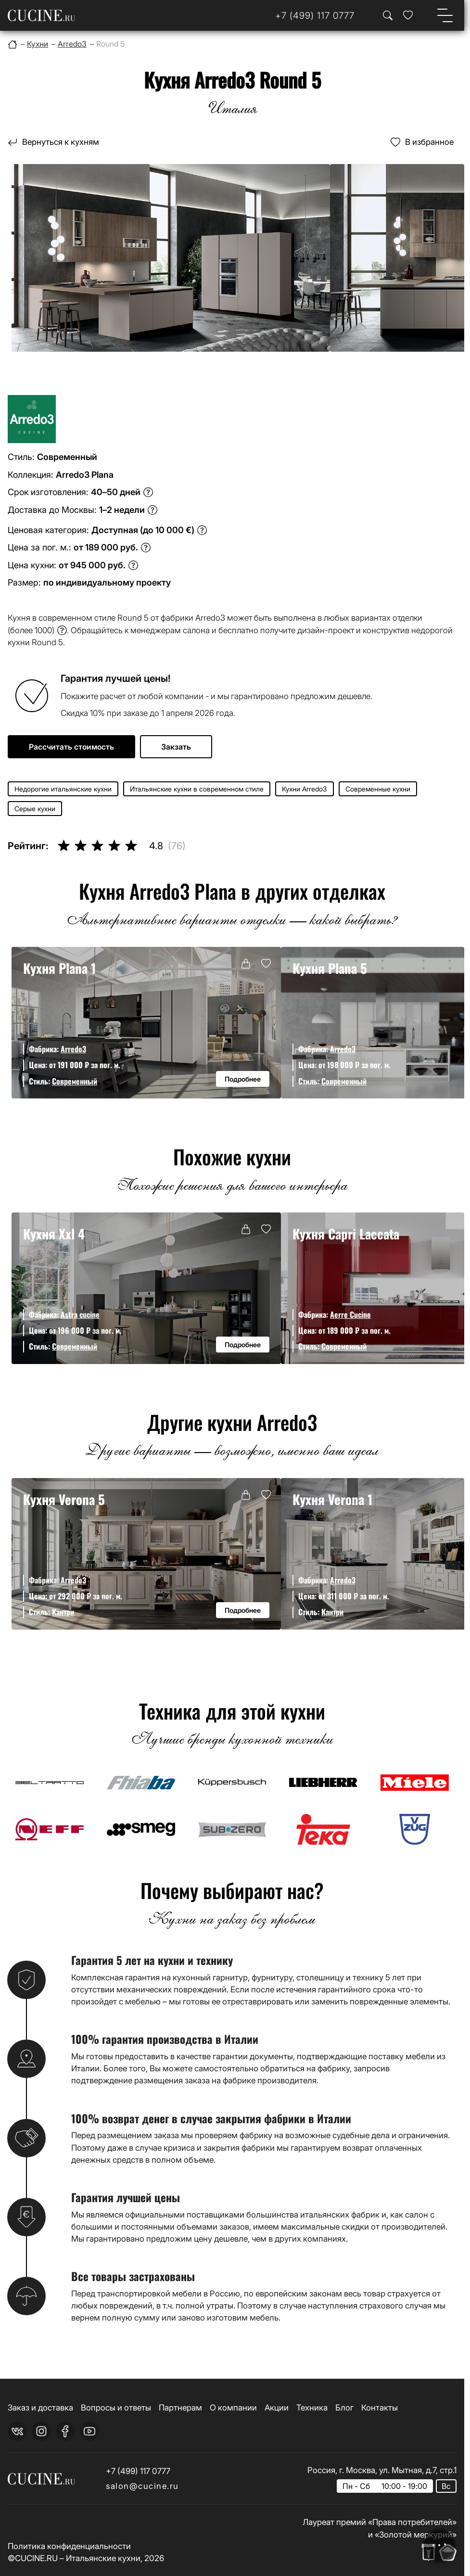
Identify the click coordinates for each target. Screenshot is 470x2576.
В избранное (429, 142)
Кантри (63, 1612)
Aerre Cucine (350, 1314)
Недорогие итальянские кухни (63, 789)
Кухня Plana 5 (329, 968)
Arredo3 (73, 1049)
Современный (74, 1081)
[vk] (17, 2431)
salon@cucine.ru (142, 2486)
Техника (312, 2407)
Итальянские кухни (103, 2558)
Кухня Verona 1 (332, 1499)
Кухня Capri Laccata (345, 1233)
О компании (233, 2407)
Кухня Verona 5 (64, 1499)
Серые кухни (34, 808)
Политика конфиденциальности (69, 2546)
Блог (344, 2407)
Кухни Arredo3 (304, 789)
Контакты (379, 2407)
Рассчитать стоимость (71, 747)
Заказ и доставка (40, 2407)
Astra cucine (80, 1314)
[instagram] (41, 2431)
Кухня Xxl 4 (54, 1233)
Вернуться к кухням (60, 142)
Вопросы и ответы (116, 2407)
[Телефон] (315, 16)
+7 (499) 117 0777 (138, 2471)
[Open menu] (445, 15)
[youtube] (89, 2431)
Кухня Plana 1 (59, 968)
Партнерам (180, 2407)
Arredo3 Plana (85, 475)
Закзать (176, 747)
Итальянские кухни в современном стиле (197, 789)
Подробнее (243, 1079)
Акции (277, 2407)
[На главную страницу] (41, 15)
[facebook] (65, 2431)
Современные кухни (377, 789)
